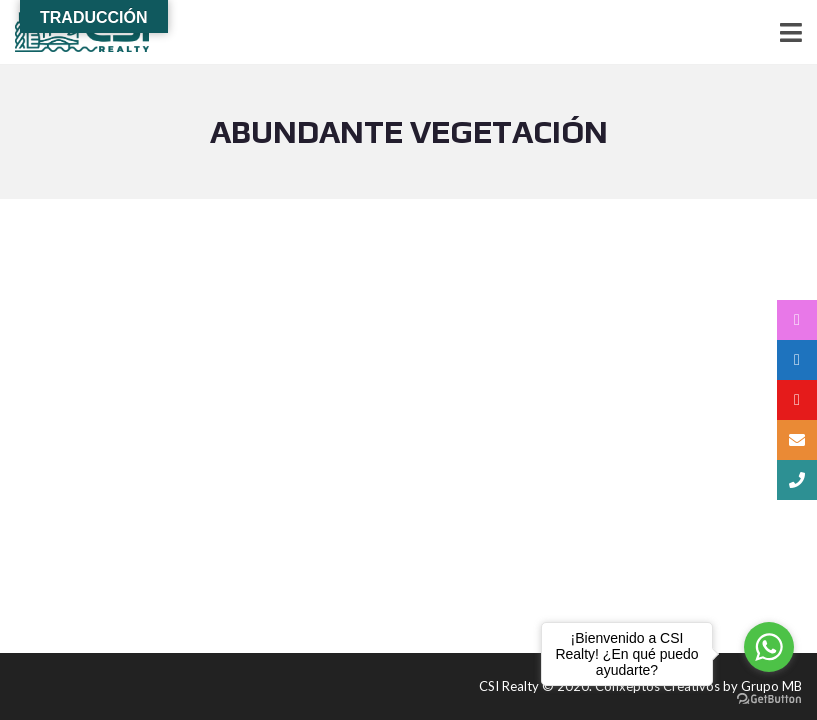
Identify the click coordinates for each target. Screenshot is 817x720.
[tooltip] (797, 320)
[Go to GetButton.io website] (769, 699)
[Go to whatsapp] (769, 647)
